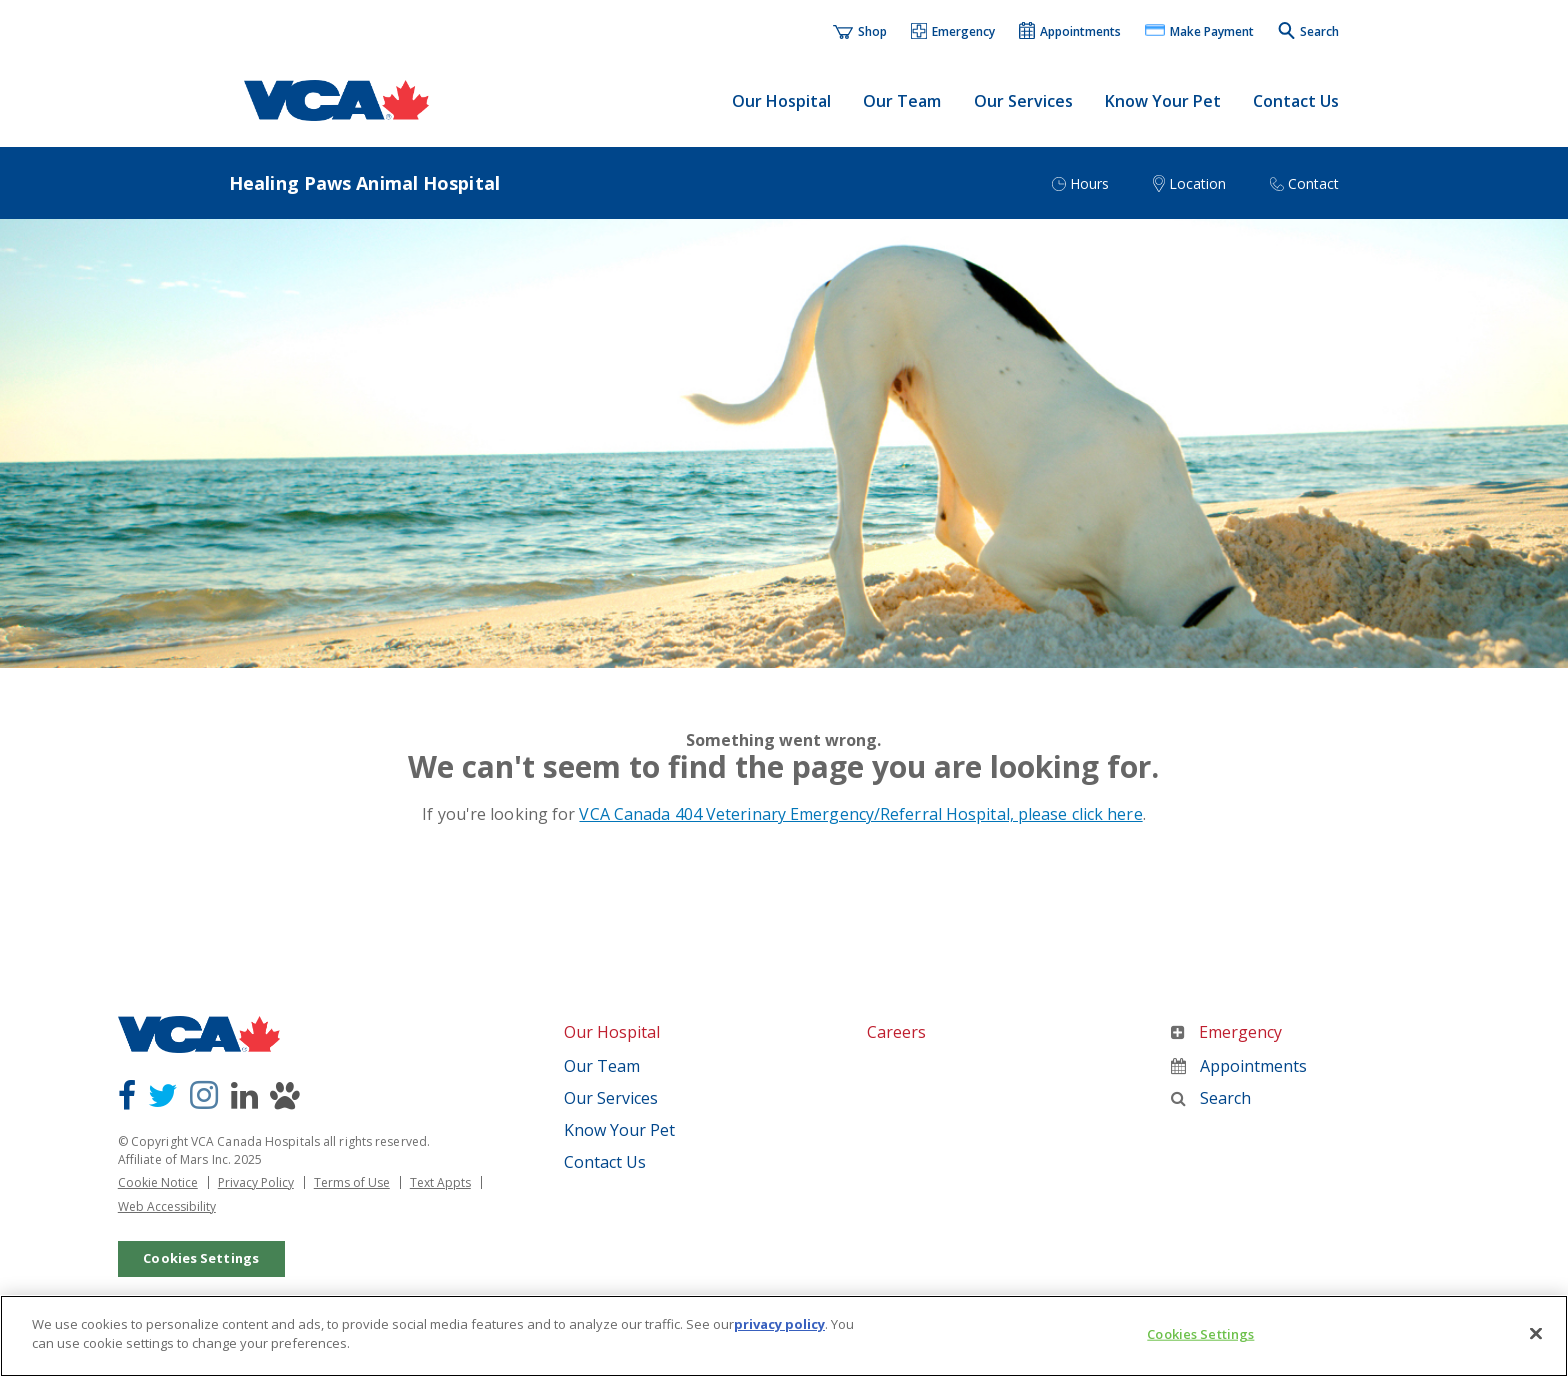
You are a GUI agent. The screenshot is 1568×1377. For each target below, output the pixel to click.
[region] (784, 1336)
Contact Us (1296, 101)
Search (1211, 1098)
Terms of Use (352, 1182)
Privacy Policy (256, 1182)
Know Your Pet (1163, 101)
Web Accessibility (167, 1206)
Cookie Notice (158, 1182)
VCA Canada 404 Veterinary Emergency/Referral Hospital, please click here (860, 814)
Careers (896, 1032)
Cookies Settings (201, 1258)
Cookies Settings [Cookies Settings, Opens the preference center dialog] (1200, 1334)
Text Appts (440, 1182)
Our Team (902, 101)
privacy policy (779, 1324)
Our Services (1023, 101)
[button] (954, 33)
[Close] (1536, 1333)
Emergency (1226, 1032)
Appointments (1239, 1066)
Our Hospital (781, 101)
